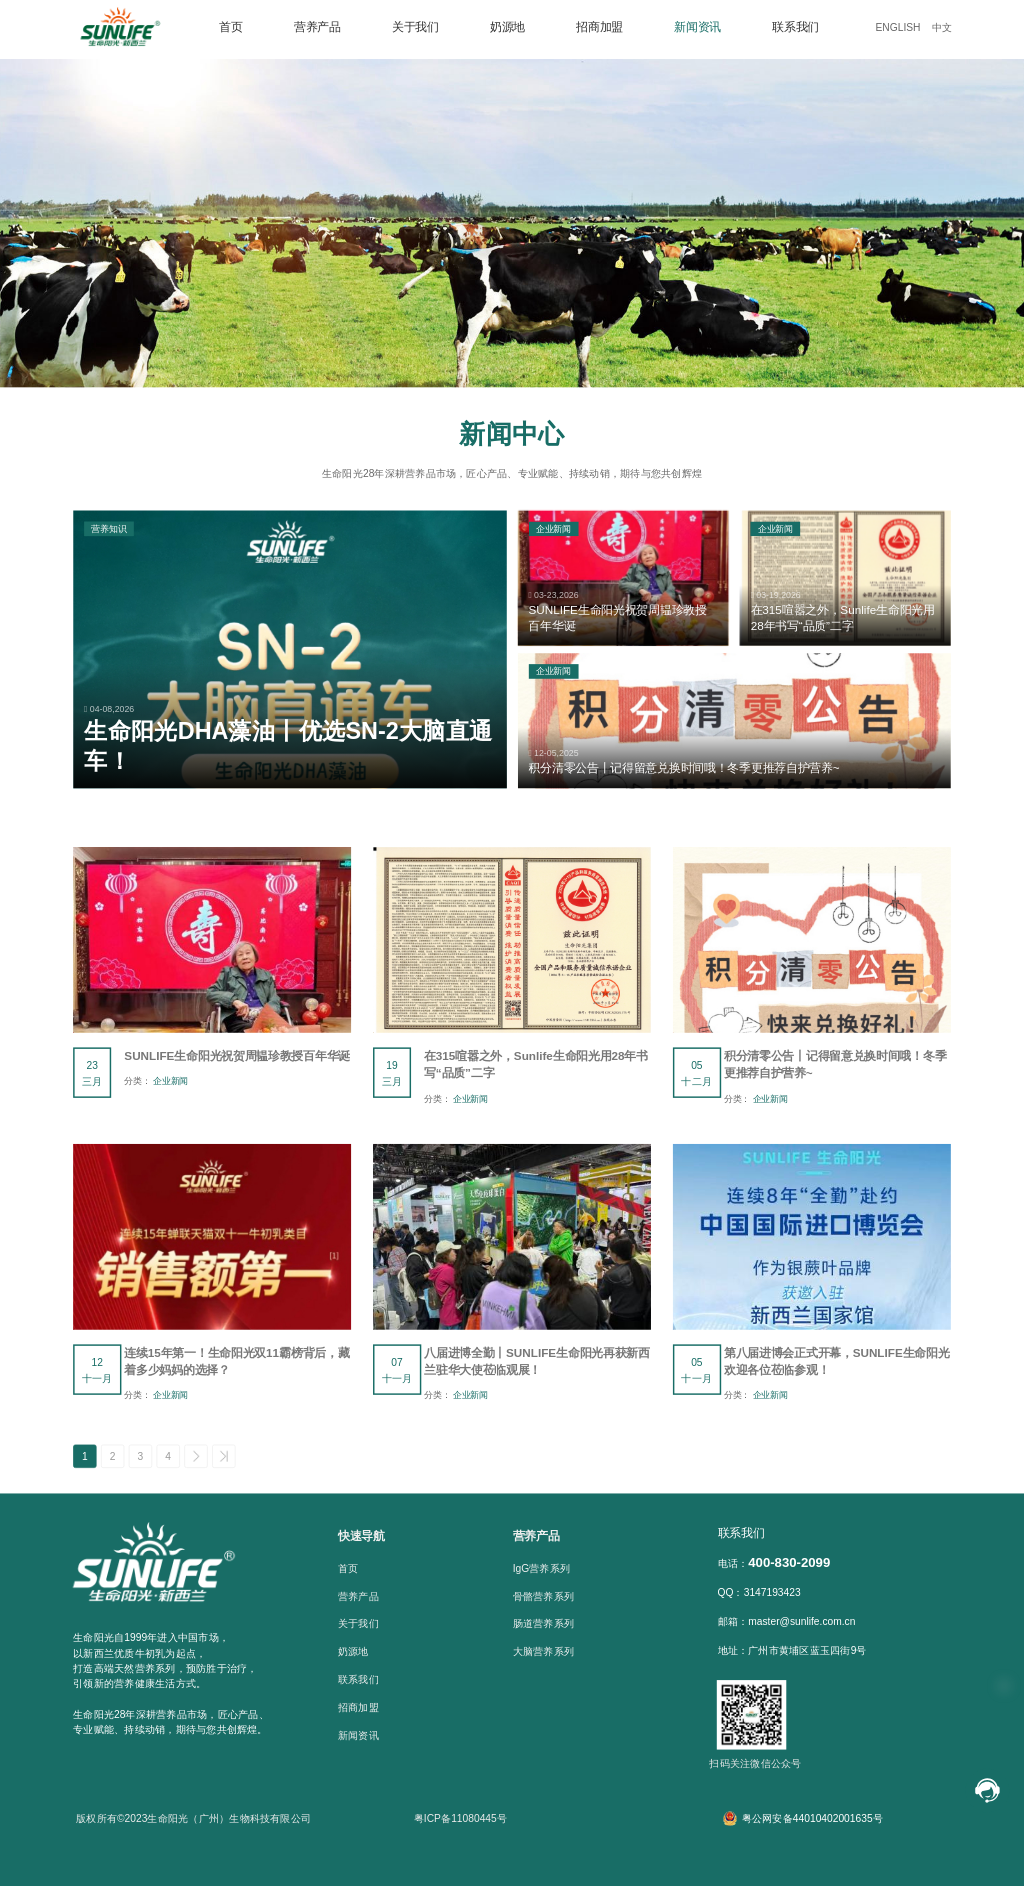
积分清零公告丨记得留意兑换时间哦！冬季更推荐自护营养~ (835, 1065)
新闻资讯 (697, 26)
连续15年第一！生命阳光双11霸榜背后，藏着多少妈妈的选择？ (236, 1362)
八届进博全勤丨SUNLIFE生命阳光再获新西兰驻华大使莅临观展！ (537, 1362)
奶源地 (507, 26)
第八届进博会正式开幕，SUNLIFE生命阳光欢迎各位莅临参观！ (837, 1362)
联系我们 (795, 26)
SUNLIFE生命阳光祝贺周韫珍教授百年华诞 (237, 1056)
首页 (230, 26)
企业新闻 (170, 1081)
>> (224, 1457)
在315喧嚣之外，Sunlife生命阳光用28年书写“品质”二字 (536, 1065)
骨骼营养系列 (543, 1596)
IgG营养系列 (541, 1569)
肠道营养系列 (543, 1624)
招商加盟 (599, 26)
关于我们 (415, 26)
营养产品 (317, 26)
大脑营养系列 (543, 1652)
